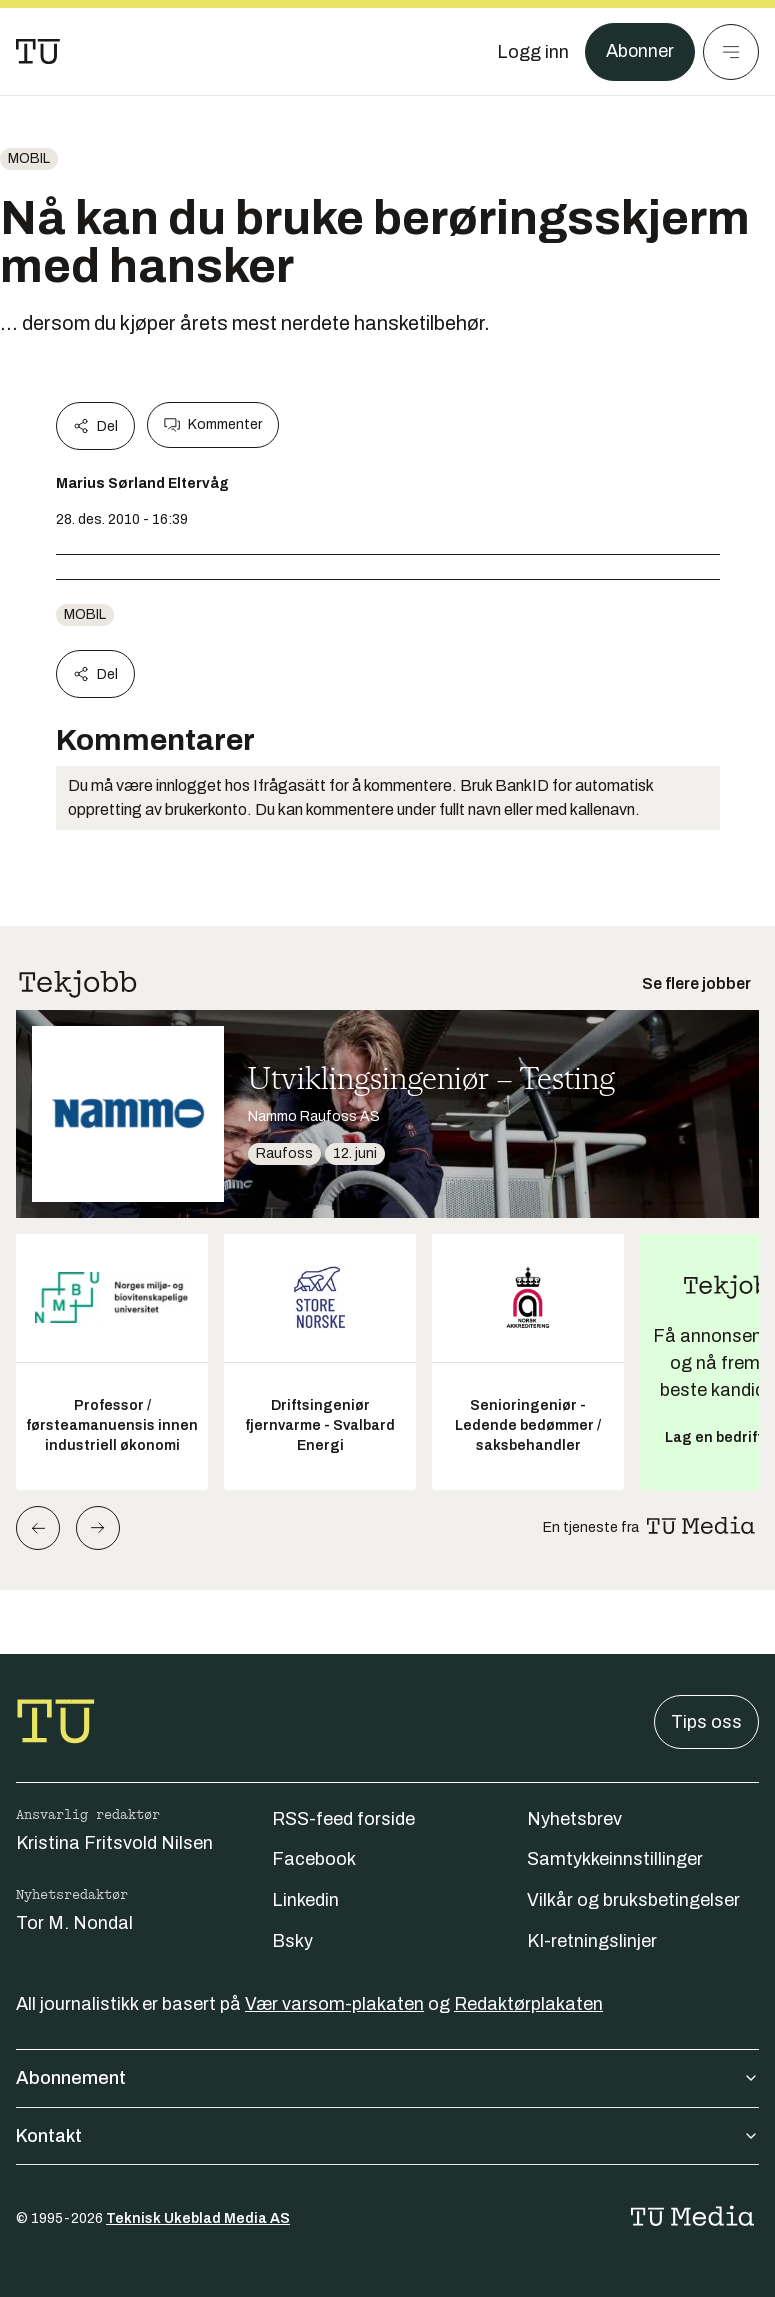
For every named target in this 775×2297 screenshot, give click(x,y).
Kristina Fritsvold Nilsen (114, 1843)
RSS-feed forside (343, 1819)
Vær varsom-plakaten (334, 2004)
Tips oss (706, 1722)
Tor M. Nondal (74, 1923)
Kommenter (213, 425)
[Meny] (731, 52)
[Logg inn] (532, 52)
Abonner (639, 52)
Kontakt (387, 2136)
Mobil (29, 158)
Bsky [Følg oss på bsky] (292, 1941)
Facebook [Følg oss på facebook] (314, 1859)
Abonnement (387, 2078)
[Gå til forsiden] (38, 52)
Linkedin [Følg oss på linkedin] (305, 1900)
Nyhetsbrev (574, 1819)
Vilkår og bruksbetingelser (633, 1900)
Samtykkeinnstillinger (615, 1859)
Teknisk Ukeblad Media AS (198, 2218)
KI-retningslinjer (592, 1941)
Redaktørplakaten (528, 2004)
